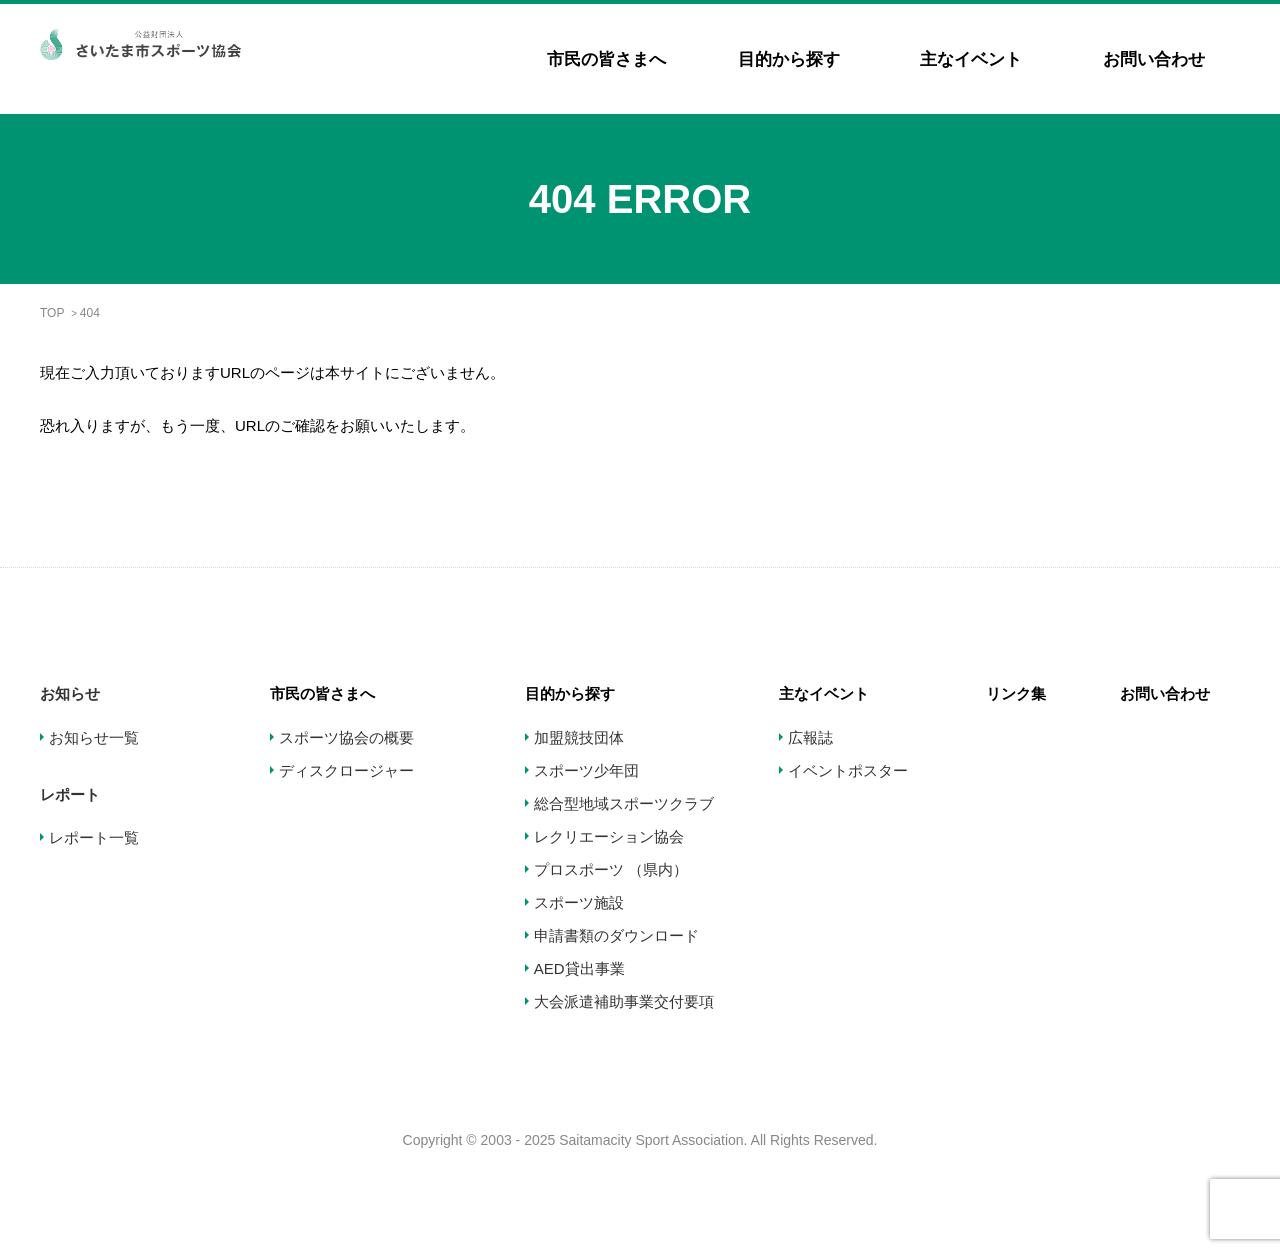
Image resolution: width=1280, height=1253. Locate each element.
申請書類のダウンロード (616, 935)
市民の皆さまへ (606, 59)
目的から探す (789, 59)
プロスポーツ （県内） (611, 869)
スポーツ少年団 (586, 770)
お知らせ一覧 (94, 737)
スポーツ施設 (579, 902)
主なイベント (971, 59)
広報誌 (810, 737)
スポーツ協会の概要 (346, 737)
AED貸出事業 (579, 968)
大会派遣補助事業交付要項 (624, 1001)
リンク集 (1016, 693)
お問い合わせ (1154, 59)
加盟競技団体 (579, 737)
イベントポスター (848, 770)
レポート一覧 (94, 837)
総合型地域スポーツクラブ (624, 803)
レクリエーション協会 (609, 836)
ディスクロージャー (346, 770)
